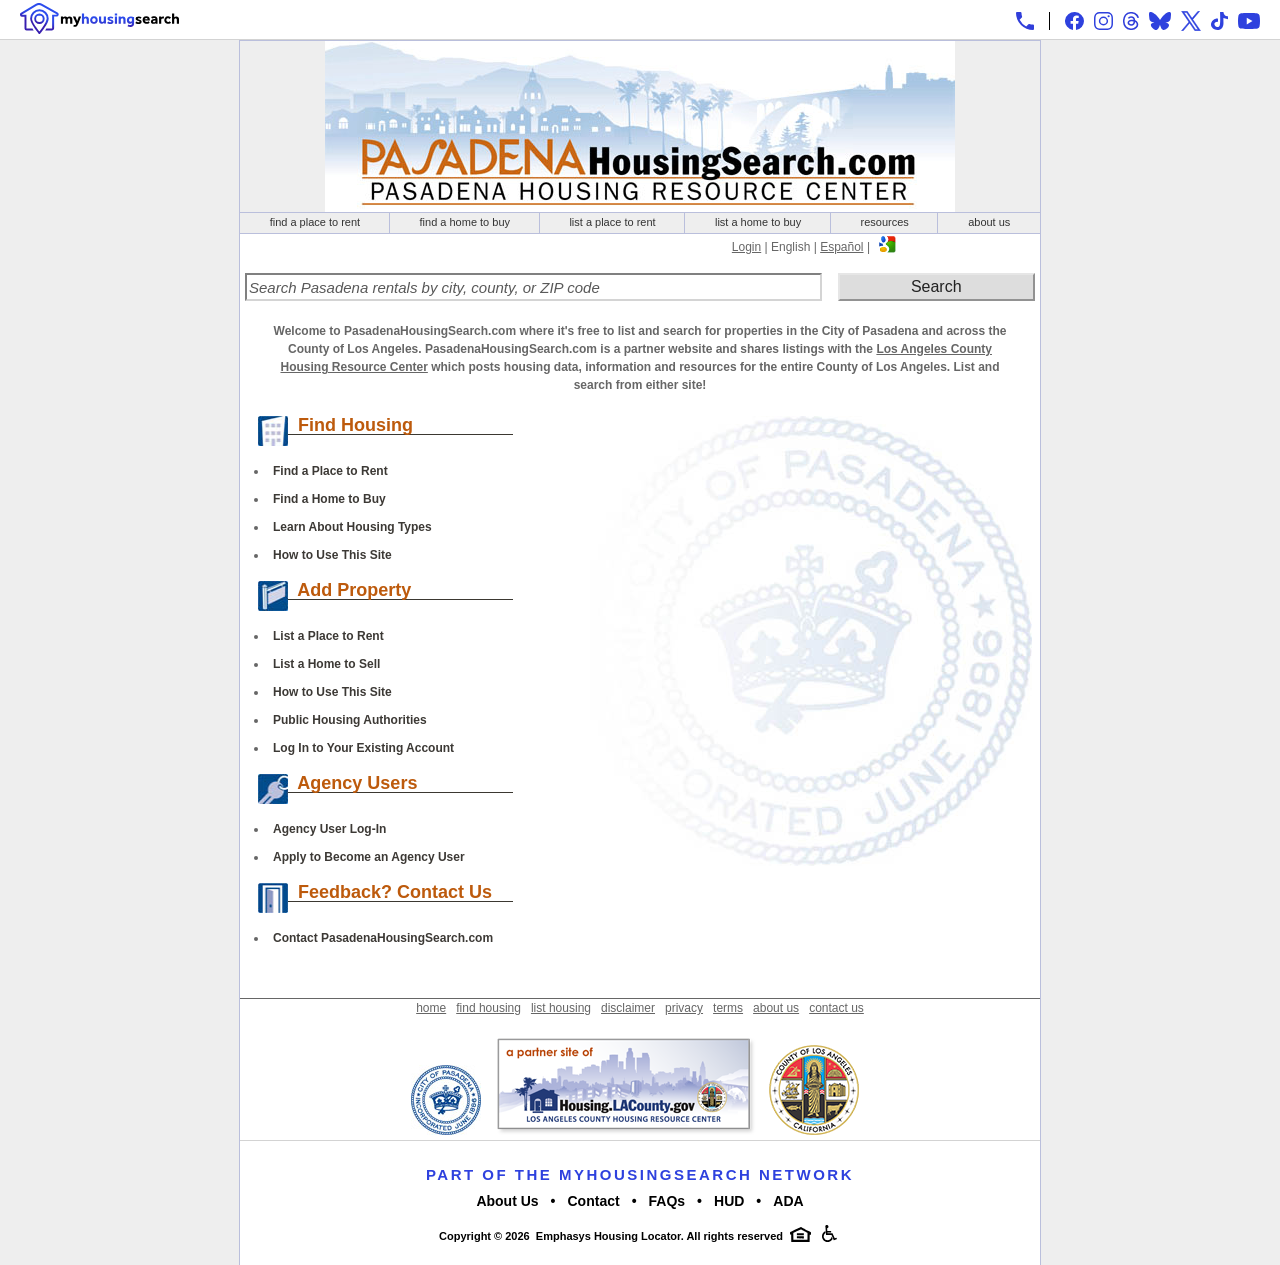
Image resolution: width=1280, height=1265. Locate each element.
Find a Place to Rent (330, 471)
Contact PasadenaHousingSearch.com (383, 938)
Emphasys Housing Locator (608, 1236)
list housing (561, 1008)
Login (746, 247)
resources (885, 222)
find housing (488, 1008)
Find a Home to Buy (329, 499)
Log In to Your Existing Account (363, 748)
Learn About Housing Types (352, 527)
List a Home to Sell (326, 664)
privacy (684, 1008)
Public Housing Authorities (350, 720)
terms (728, 1008)
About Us (507, 1201)
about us (989, 222)
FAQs (667, 1201)
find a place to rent (315, 222)
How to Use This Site (332, 555)
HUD (729, 1201)
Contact (594, 1201)
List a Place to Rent (328, 636)
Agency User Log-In (329, 829)
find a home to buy (465, 222)
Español (841, 247)
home (431, 1008)
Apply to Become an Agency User (369, 857)
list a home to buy (758, 222)
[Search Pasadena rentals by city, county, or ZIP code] (533, 287)
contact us (836, 1008)
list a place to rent (612, 222)
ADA (788, 1201)
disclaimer (628, 1008)
